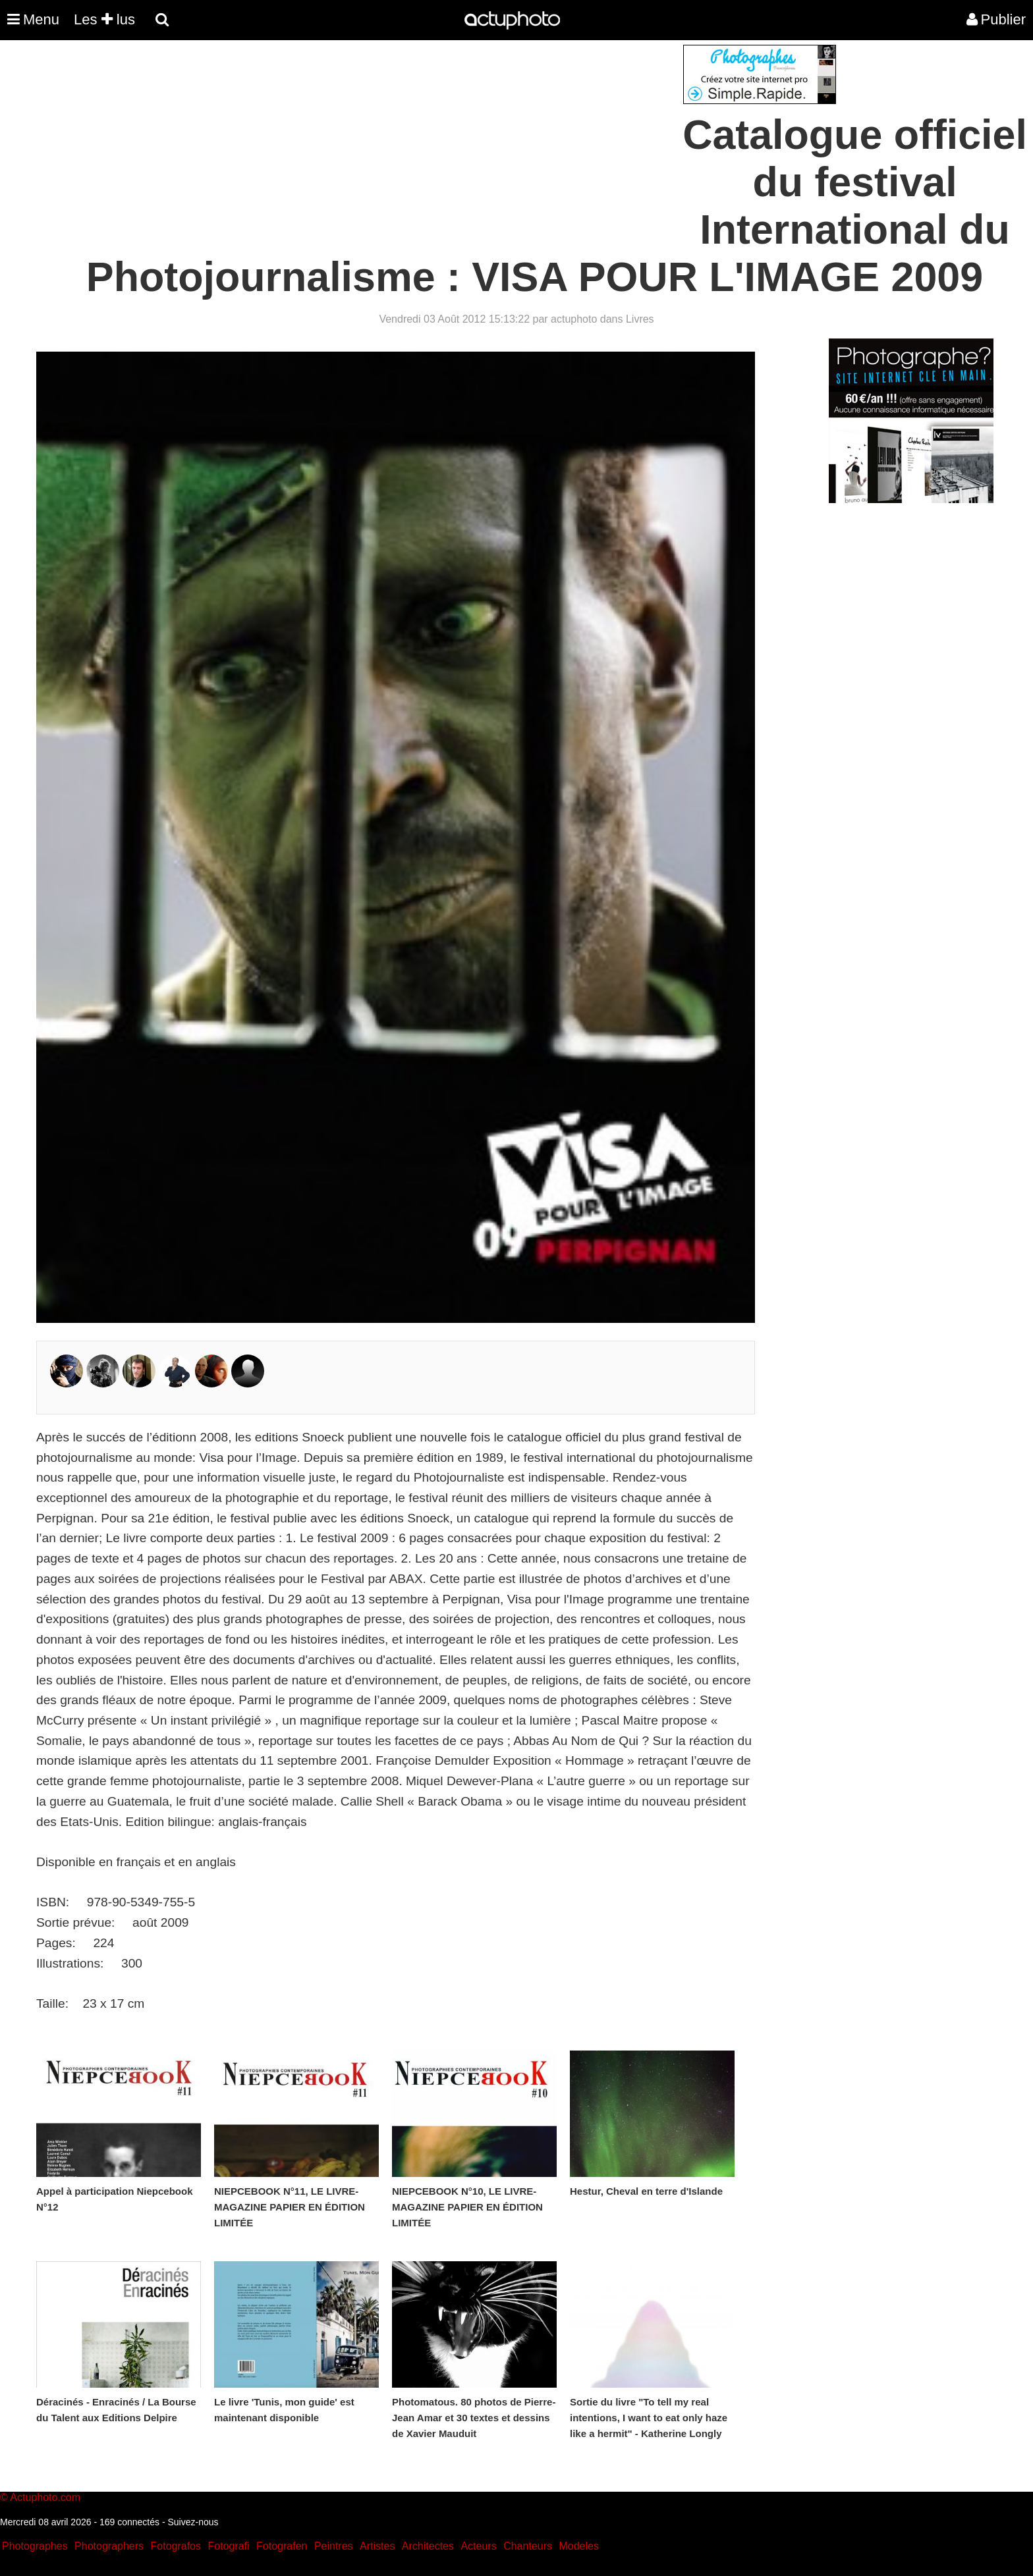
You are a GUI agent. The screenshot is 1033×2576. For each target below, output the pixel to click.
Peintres (333, 2546)
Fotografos (176, 2546)
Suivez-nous (192, 2522)
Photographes (35, 2546)
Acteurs (478, 2546)
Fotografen (281, 2546)
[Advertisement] (437, 137)
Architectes (428, 2546)
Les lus (104, 19)
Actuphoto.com (45, 2497)
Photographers (109, 2546)
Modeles (578, 2546)
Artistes (377, 2546)
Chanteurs (527, 2546)
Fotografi (228, 2546)
